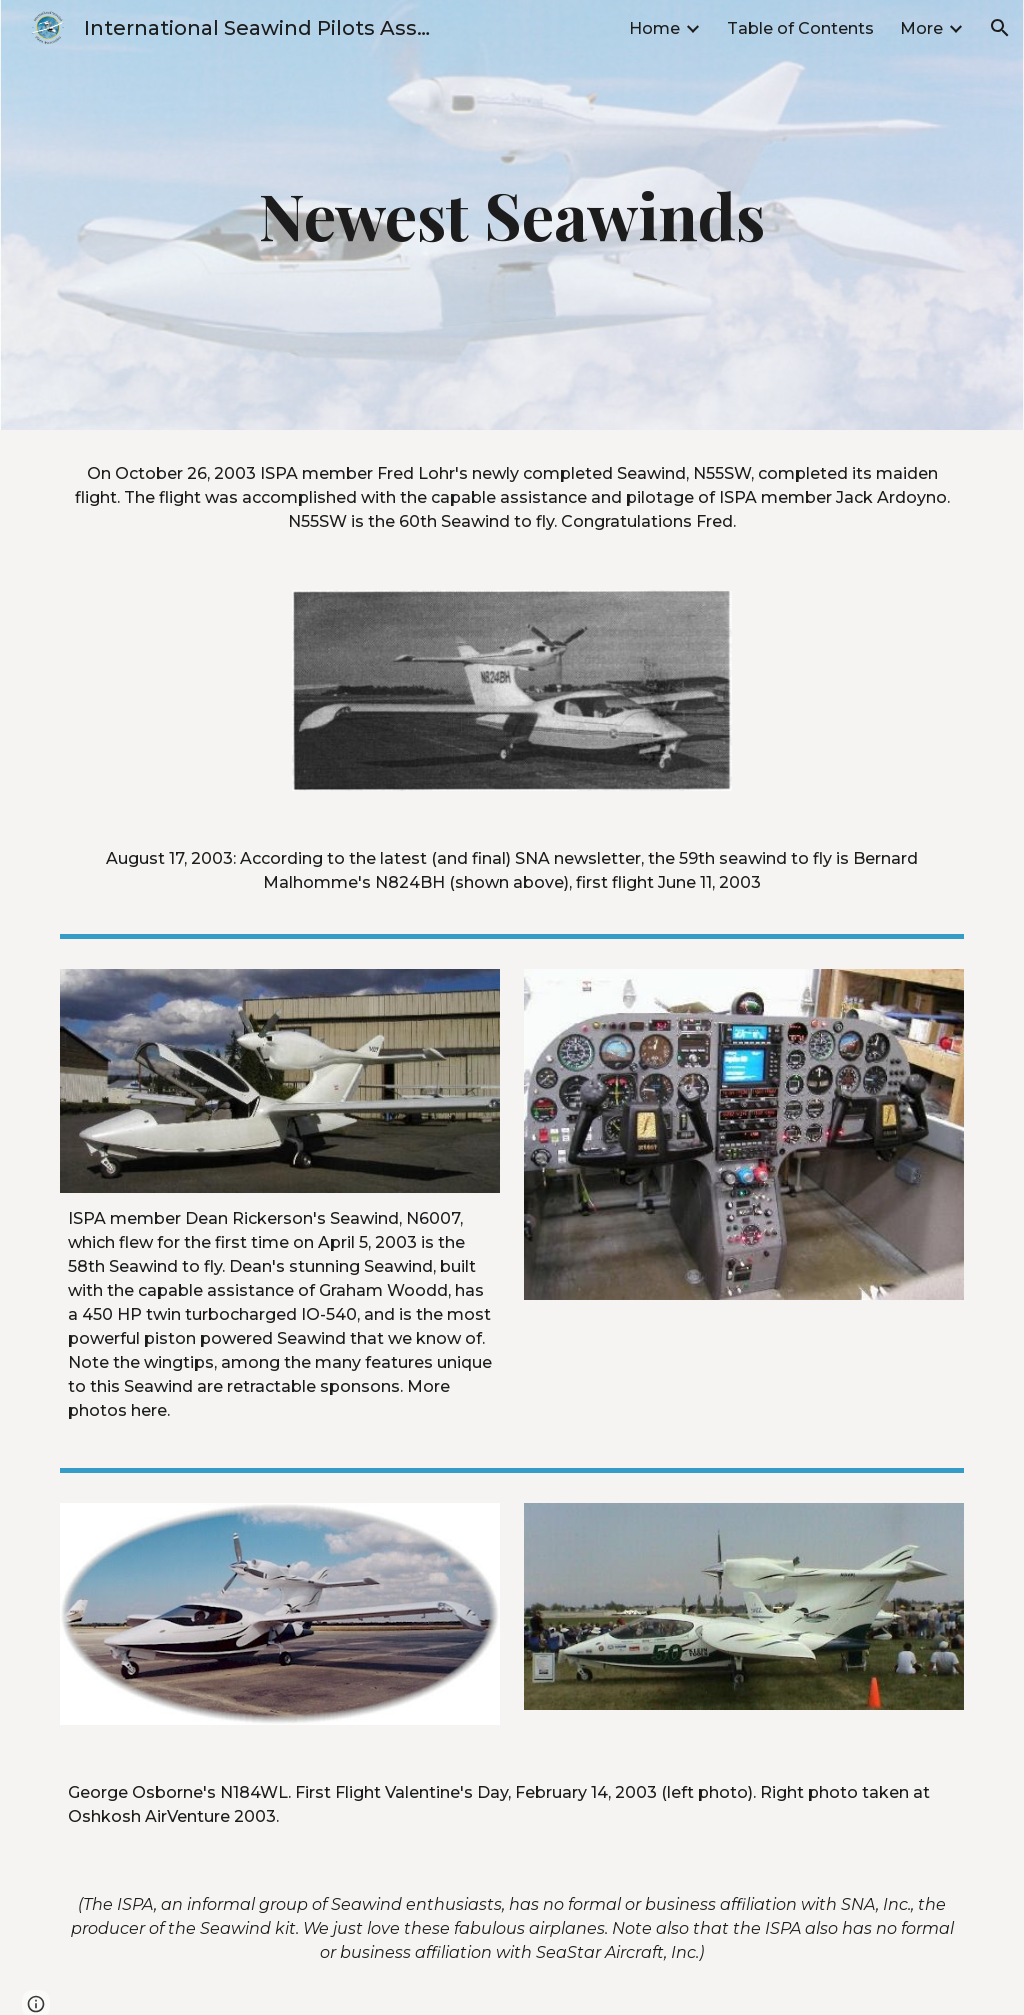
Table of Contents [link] (800, 28)
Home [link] (654, 28)
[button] (1000, 28)
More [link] (921, 28)
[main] (511, 215)
